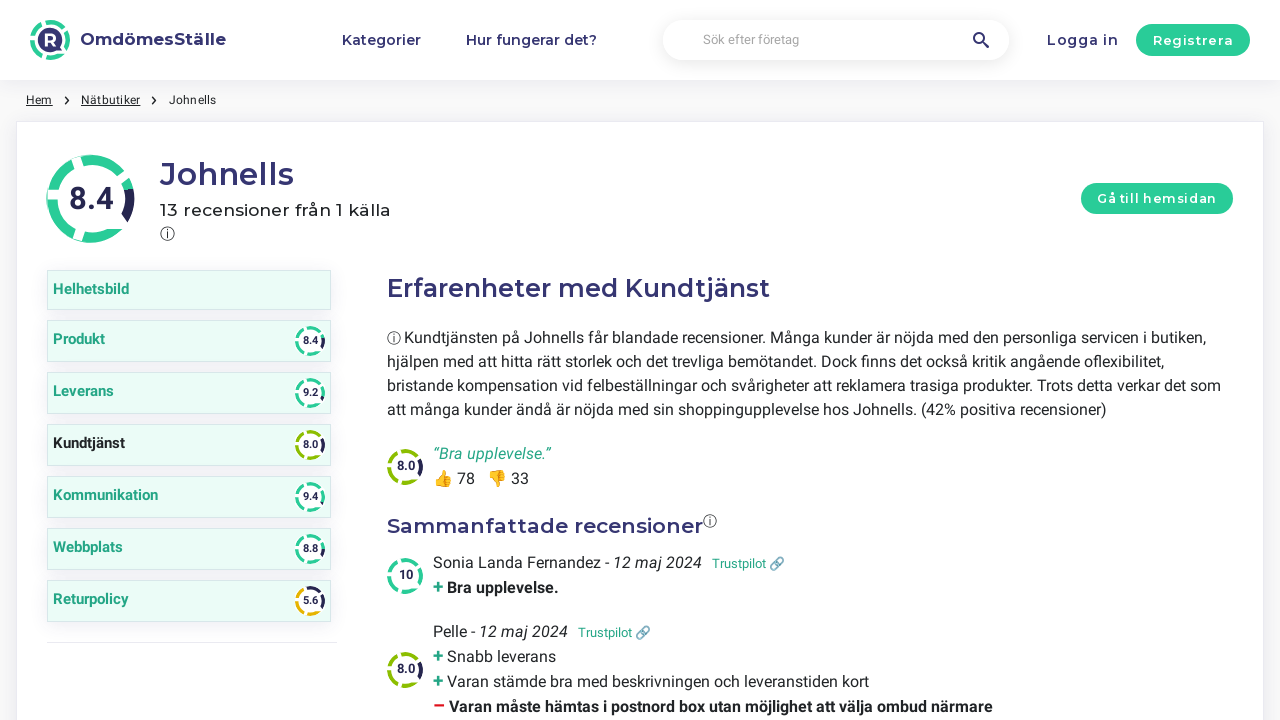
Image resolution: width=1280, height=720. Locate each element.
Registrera (1193, 40)
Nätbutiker (110, 100)
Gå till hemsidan (1157, 198)
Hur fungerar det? (531, 40)
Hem (39, 100)
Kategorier (381, 40)
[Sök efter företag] (836, 40)
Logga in (1083, 40)
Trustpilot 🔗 (748, 563)
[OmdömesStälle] (128, 40)
